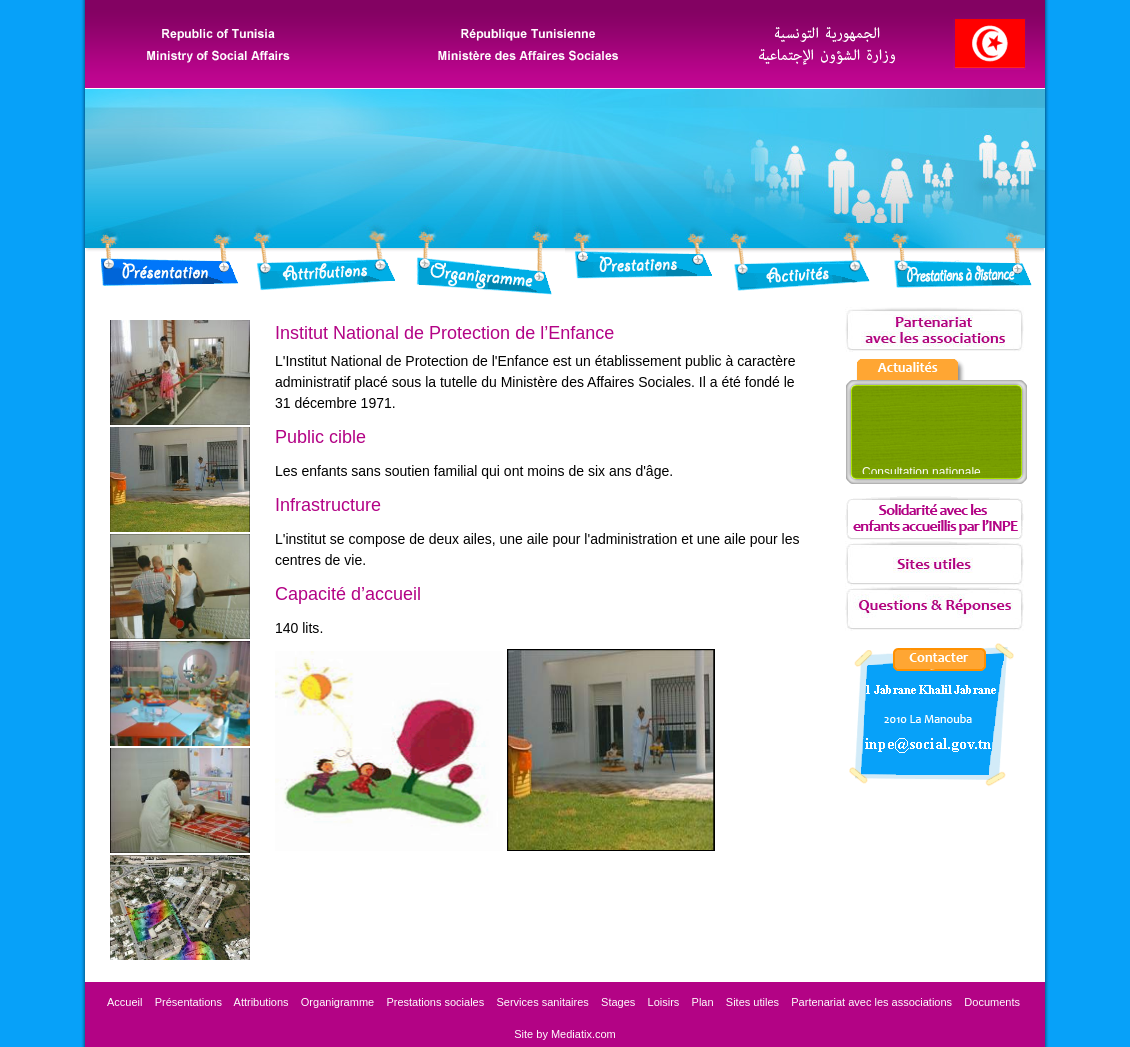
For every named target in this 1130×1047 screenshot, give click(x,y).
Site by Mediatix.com (564, 1034)
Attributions (261, 1002)
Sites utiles (752, 1002)
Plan (703, 1002)
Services (542, 1002)
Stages (618, 1002)
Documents (993, 1002)
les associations (871, 1002)
